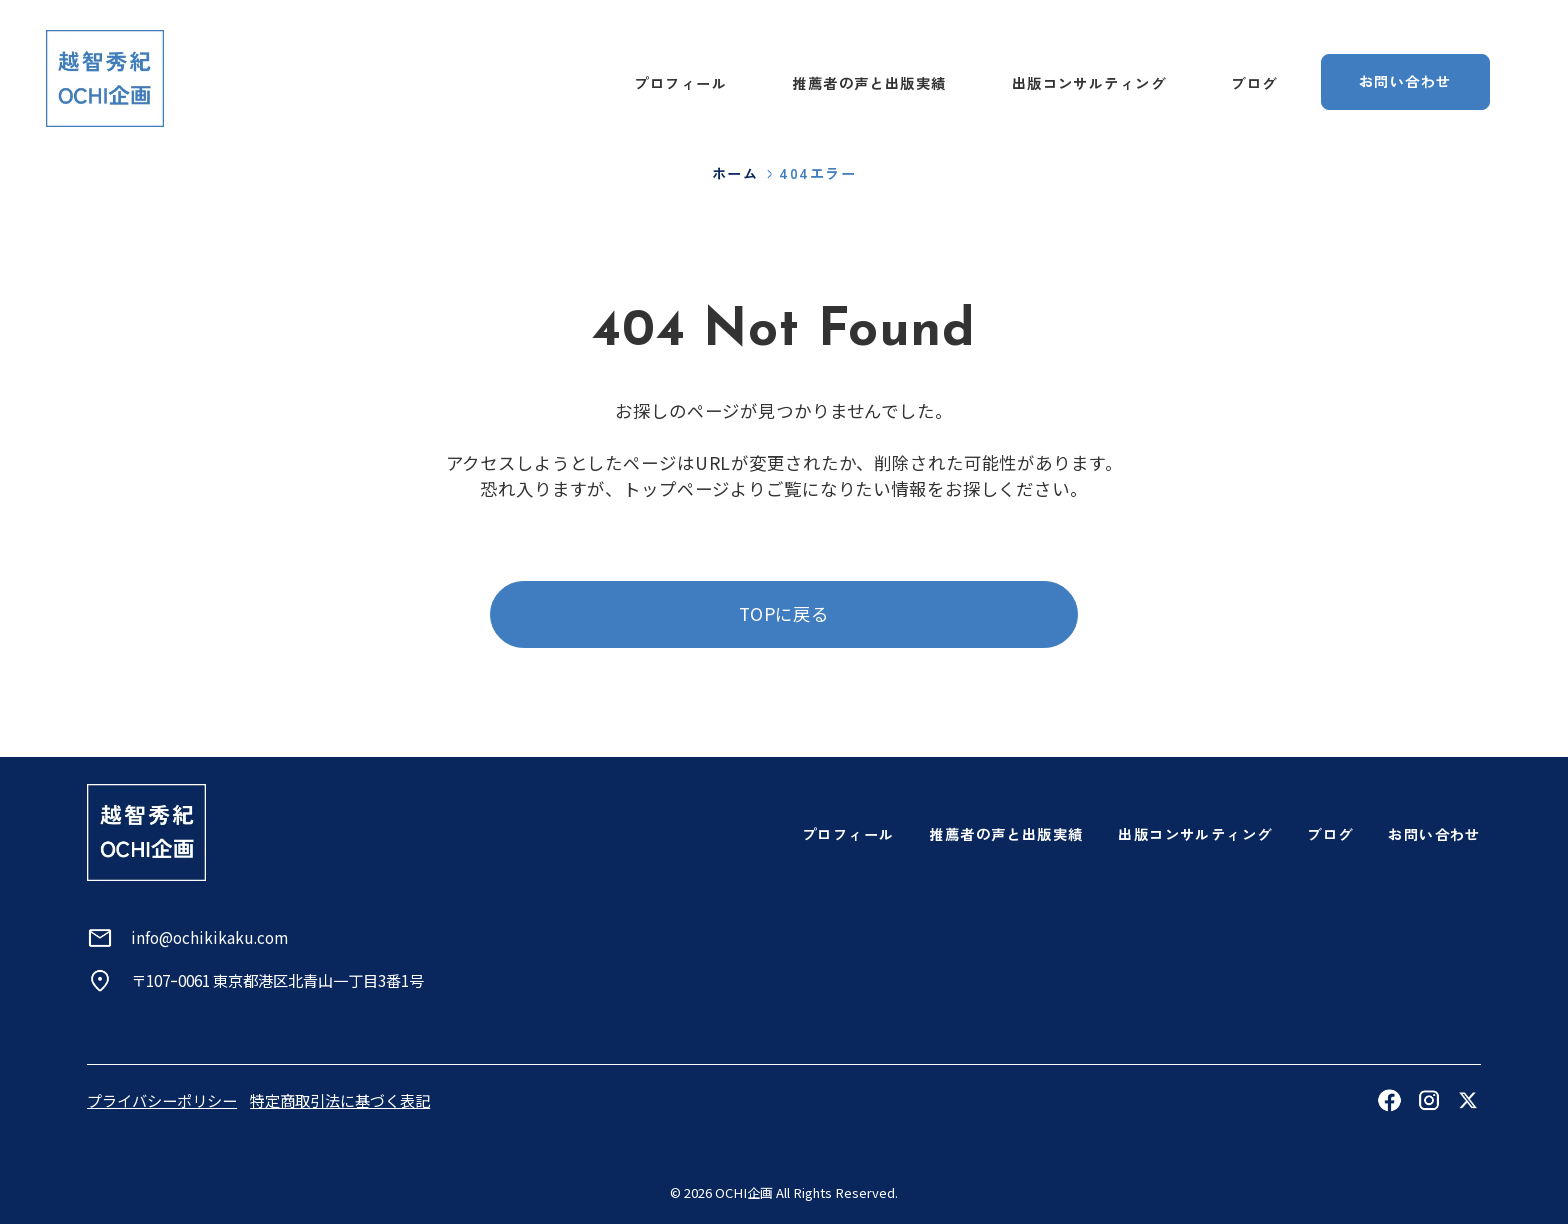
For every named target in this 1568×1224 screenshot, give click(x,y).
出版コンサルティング (1089, 83)
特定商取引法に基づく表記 (340, 1100)
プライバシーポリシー (162, 1100)
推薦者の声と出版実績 (869, 83)
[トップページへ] (105, 78)
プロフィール (680, 83)
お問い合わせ (1434, 834)
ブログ (1254, 83)
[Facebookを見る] (1389, 1100)
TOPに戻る (784, 613)
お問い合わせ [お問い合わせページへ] (1405, 81)
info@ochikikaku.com (209, 937)
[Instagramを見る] (1429, 1100)
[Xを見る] (1468, 1100)
